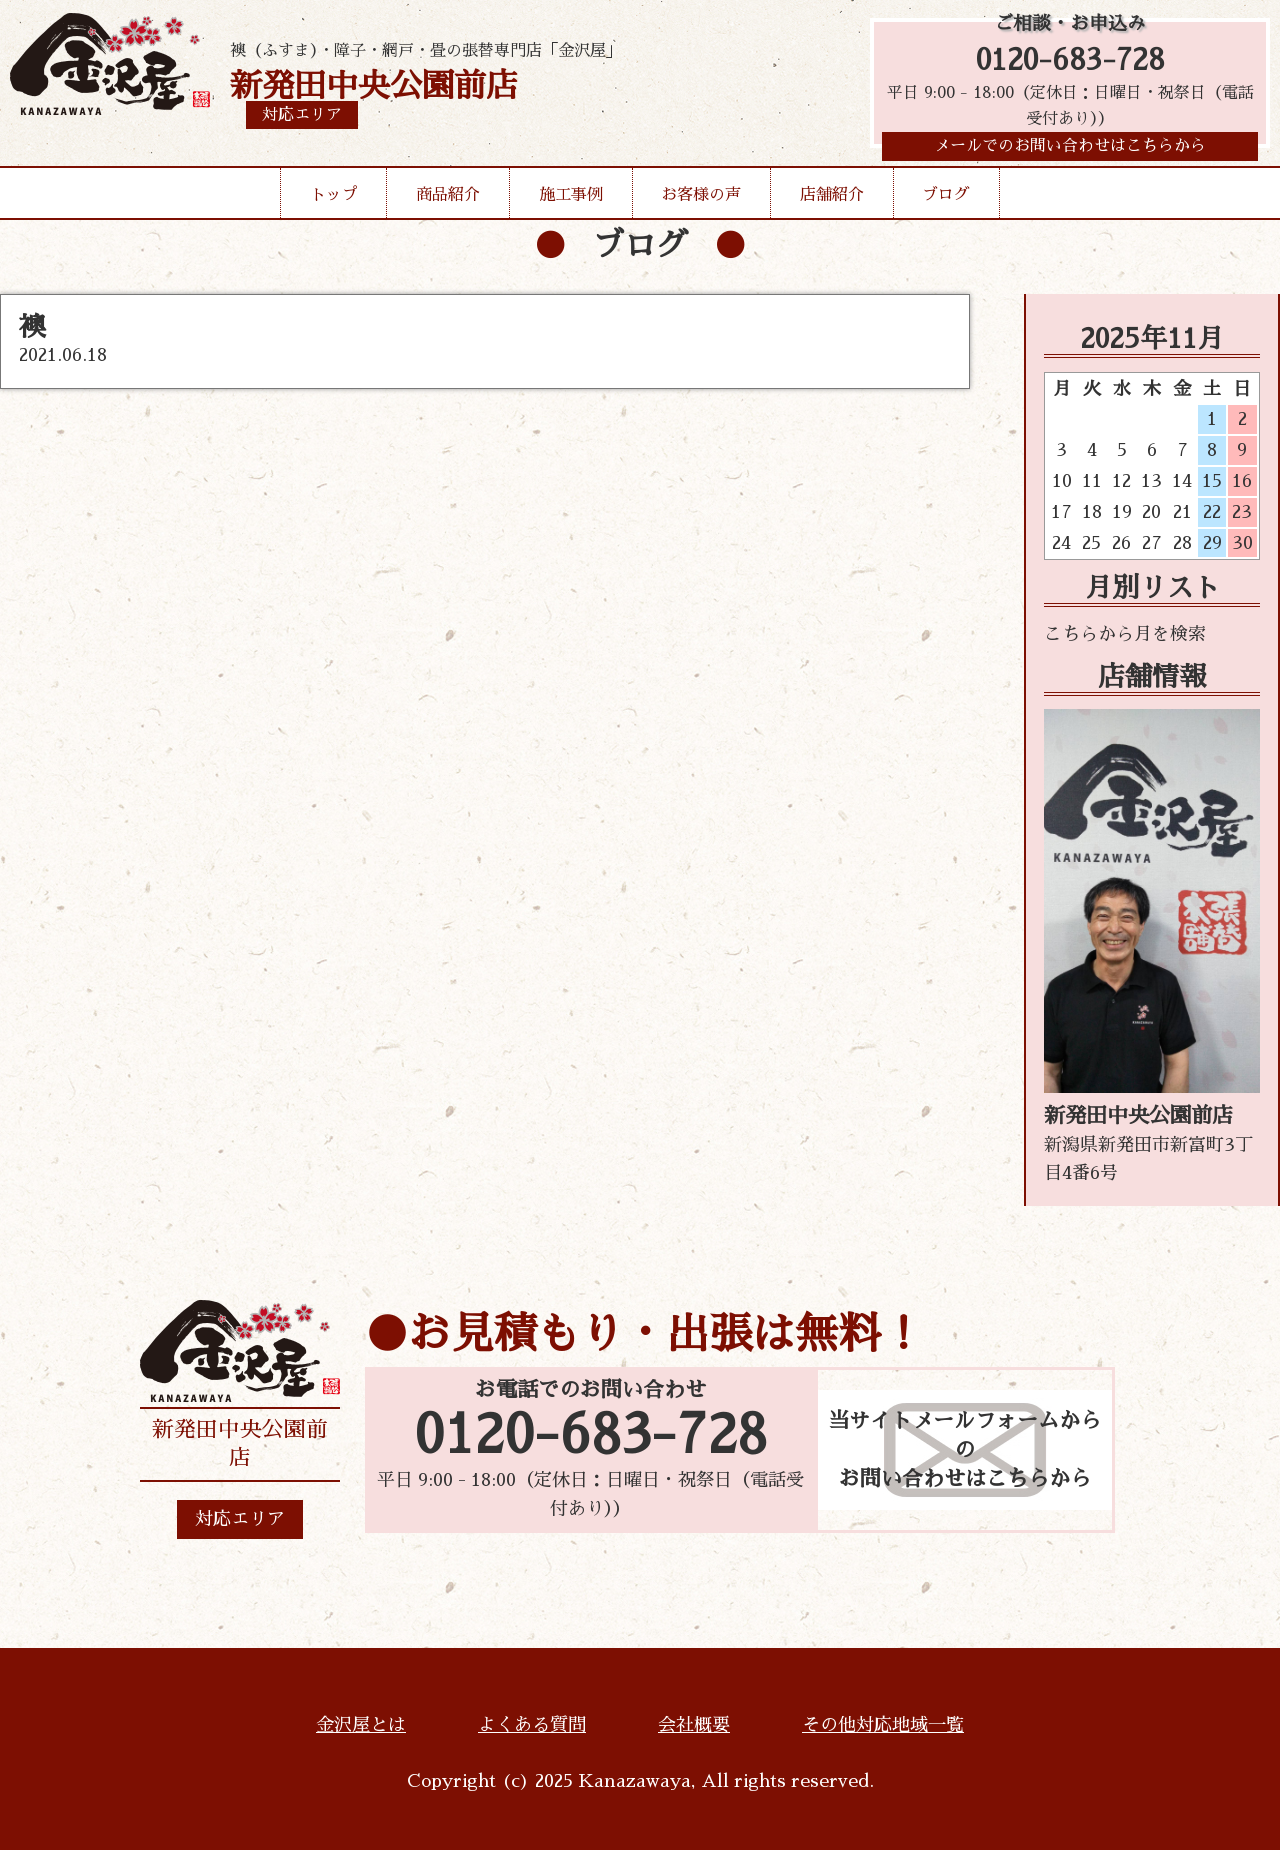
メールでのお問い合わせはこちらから (1070, 154)
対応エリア (240, 1519)
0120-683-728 (1070, 62)
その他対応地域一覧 (883, 1725)
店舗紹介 (832, 202)
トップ (334, 202)
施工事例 (571, 202)
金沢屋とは (361, 1725)
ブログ (946, 202)
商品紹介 (448, 202)
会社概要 (694, 1725)
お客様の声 (701, 202)
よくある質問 (532, 1725)
